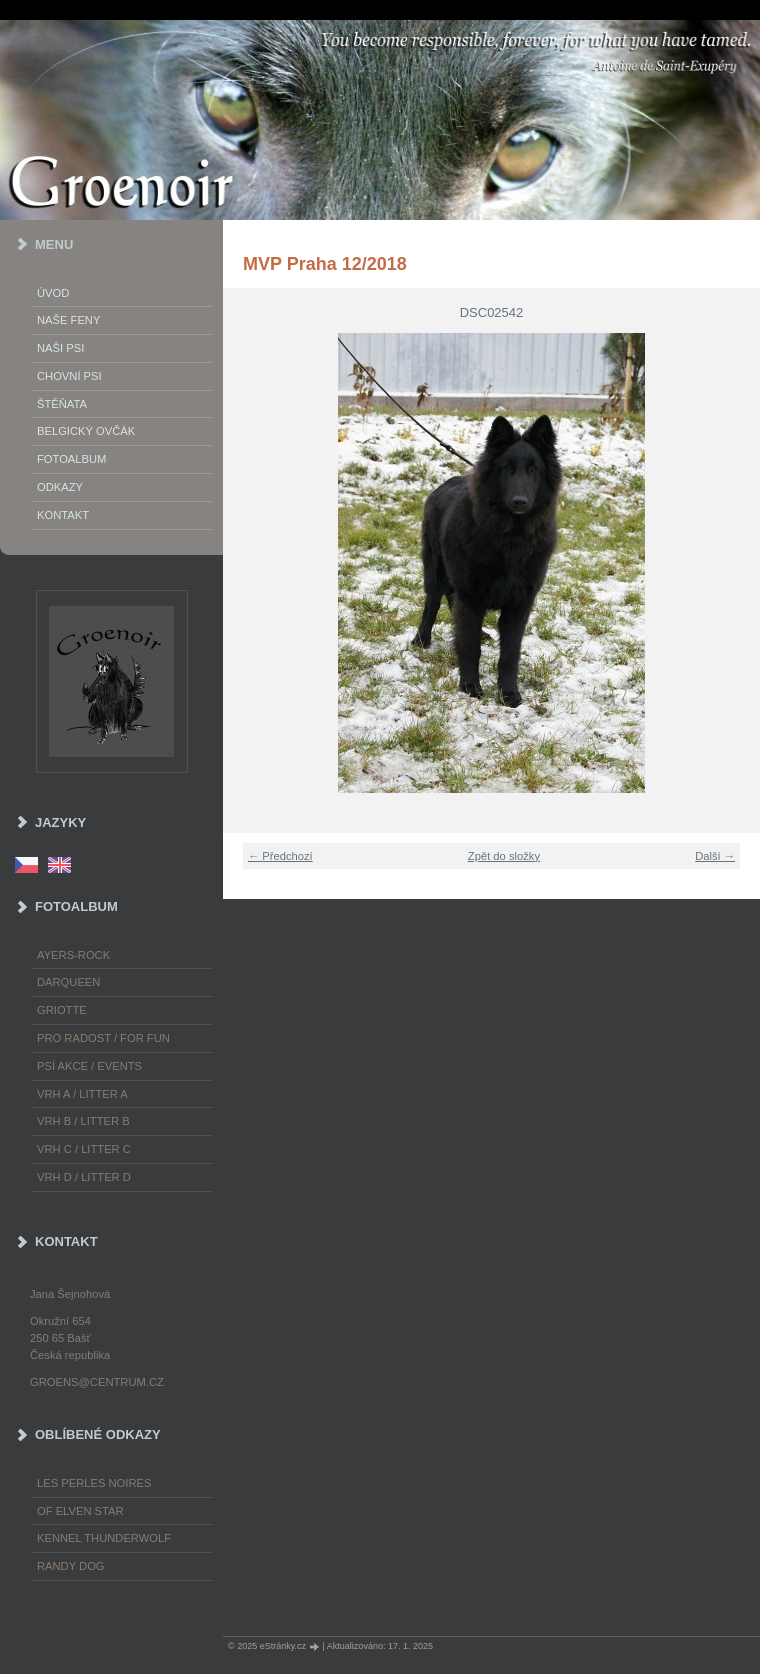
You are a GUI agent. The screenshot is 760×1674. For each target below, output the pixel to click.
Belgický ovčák (86, 431)
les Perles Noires (94, 1483)
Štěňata (62, 404)
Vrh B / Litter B (83, 1121)
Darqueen (68, 982)
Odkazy (60, 487)
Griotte (62, 1010)
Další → (715, 856)
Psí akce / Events (89, 1066)
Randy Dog (71, 1566)
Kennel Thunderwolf (104, 1538)
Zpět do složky (504, 856)
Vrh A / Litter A (82, 1094)
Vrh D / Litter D (84, 1177)
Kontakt (63, 515)
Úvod (53, 293)
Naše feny (68, 320)
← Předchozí (280, 856)
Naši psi (60, 348)
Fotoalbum (71, 459)
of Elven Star (80, 1511)
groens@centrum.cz (97, 1382)
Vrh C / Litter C (84, 1149)
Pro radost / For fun (103, 1038)
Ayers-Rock (73, 955)
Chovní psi (69, 376)
